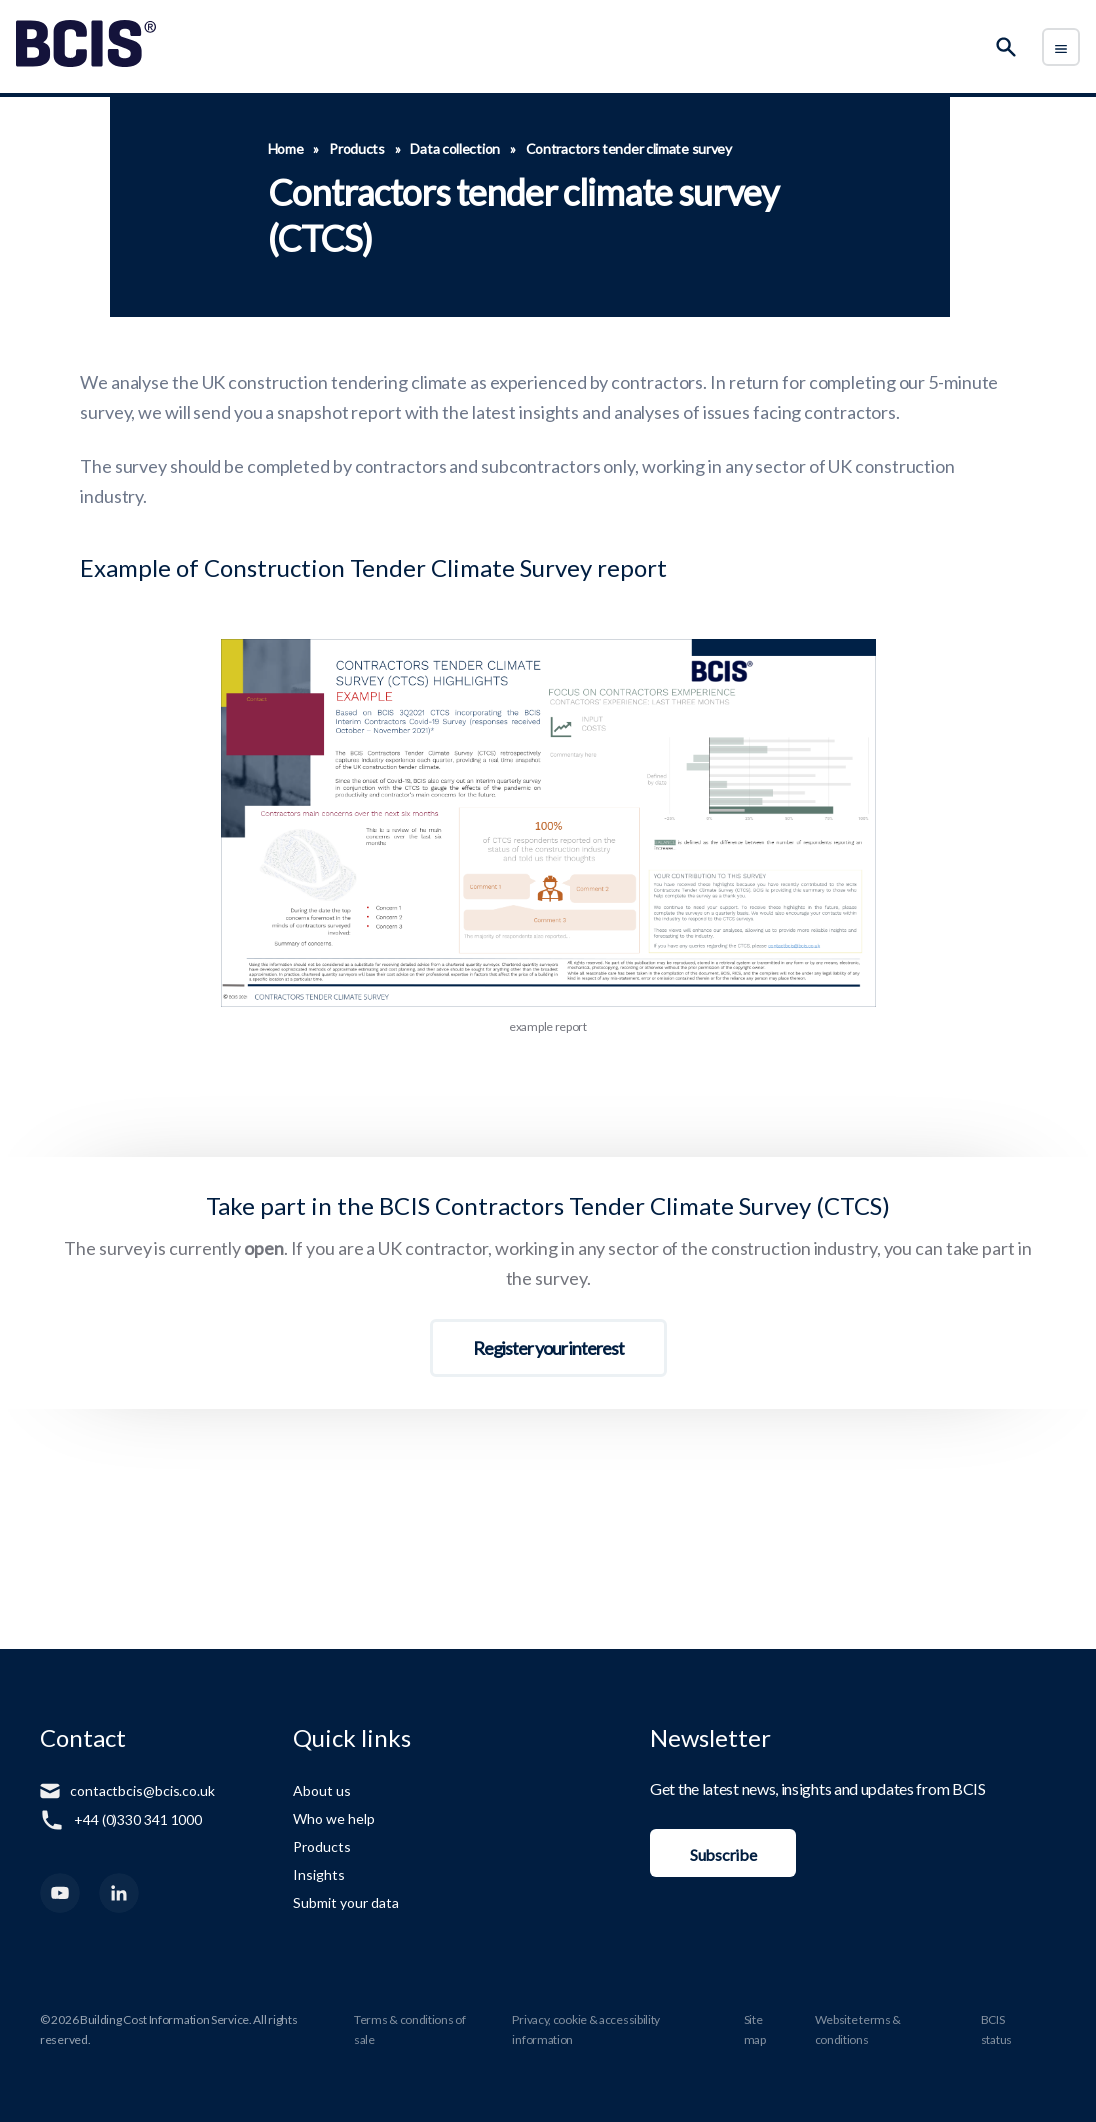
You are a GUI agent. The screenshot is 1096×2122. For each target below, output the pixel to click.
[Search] (1006, 47)
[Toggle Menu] (1061, 47)
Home (286, 149)
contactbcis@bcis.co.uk (142, 1790)
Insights (319, 1874)
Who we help (334, 1818)
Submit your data (346, 1902)
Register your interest (548, 1348)
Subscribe (723, 1854)
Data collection (455, 149)
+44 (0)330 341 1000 (138, 1819)
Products (357, 149)
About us (322, 1790)
